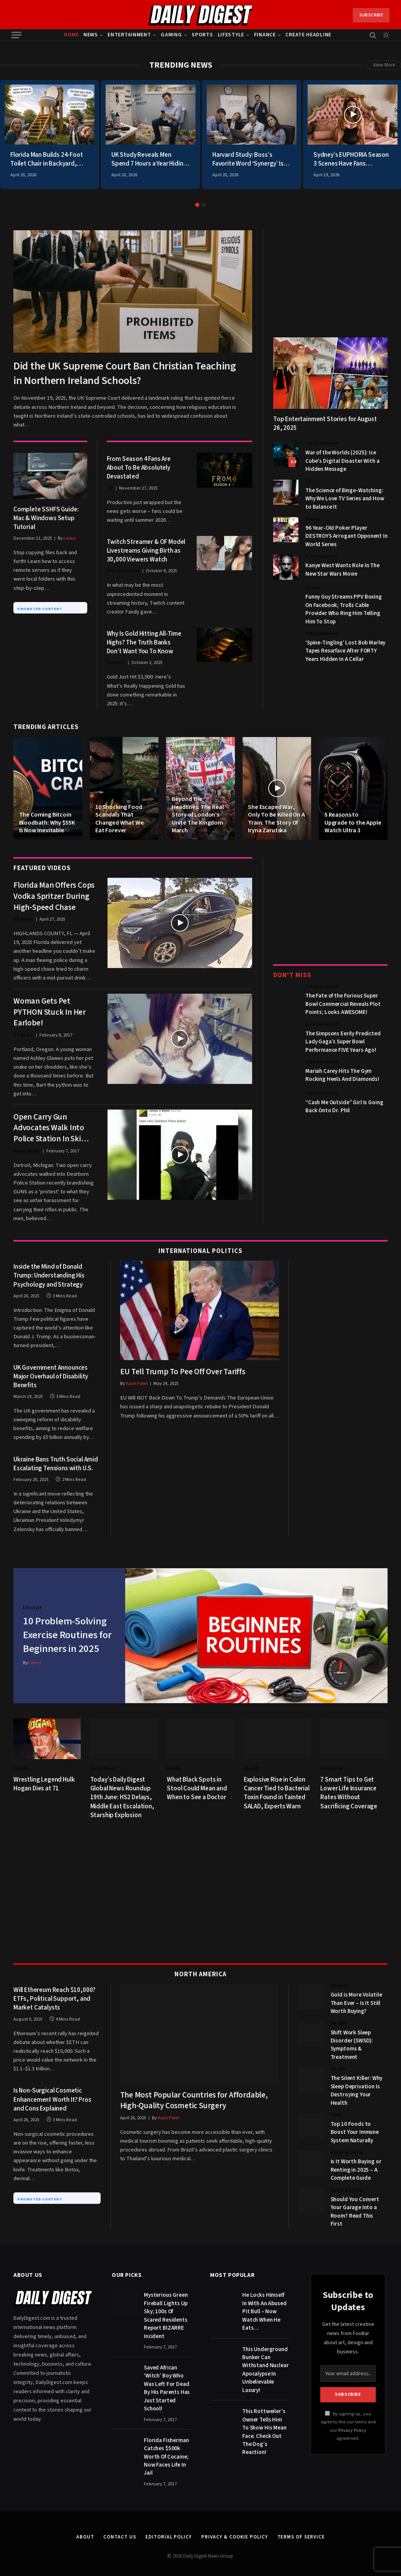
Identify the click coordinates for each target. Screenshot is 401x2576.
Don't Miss (292, 975)
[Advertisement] (330, 278)
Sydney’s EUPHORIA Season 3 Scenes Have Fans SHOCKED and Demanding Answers (351, 159)
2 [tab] (203, 204)
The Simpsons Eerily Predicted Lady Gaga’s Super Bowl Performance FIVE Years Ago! (343, 1042)
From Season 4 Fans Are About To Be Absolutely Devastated (139, 468)
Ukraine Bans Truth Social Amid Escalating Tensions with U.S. (55, 1464)
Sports (202, 35)
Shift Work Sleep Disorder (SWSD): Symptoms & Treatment (352, 2037)
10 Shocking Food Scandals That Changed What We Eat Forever (119, 819)
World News (26, 1151)
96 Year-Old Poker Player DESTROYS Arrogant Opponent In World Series (346, 536)
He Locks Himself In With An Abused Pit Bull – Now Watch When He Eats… (264, 2304)
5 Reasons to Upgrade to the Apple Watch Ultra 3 (352, 822)
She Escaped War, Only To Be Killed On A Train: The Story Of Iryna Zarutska (276, 819)
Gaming (171, 35)
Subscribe (371, 15)
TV (109, 488)
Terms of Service (301, 2529)
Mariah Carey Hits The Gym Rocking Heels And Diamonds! (342, 1075)
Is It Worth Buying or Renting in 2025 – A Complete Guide (356, 2163)
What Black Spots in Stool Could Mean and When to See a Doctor (197, 1782)
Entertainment (129, 35)
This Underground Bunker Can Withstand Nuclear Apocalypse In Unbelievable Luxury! (265, 2362)
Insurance (331, 1761)
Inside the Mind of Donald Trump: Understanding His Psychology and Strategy (49, 1276)
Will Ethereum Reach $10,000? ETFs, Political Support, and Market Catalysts (54, 1992)
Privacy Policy (352, 2423)
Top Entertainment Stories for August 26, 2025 (325, 424)
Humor (313, 519)
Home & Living (347, 2145)
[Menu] (16, 35)
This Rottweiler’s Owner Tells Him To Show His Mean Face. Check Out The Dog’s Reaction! (264, 2424)
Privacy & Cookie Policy (234, 2529)
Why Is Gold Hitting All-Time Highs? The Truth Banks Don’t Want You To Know (144, 643)
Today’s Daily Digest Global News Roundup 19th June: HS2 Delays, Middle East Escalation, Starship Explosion (122, 1791)
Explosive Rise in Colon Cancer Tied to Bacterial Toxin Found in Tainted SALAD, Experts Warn (277, 1786)
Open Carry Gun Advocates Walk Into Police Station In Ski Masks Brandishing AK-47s (52, 1127)
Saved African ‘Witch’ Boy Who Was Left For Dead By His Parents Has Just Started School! (167, 2381)
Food (336, 2108)
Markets (340, 1979)
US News (23, 919)
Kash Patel (137, 1383)
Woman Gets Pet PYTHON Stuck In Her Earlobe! (49, 1012)
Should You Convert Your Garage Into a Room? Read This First (355, 2204)
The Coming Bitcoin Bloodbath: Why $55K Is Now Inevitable (47, 822)
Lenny (70, 538)
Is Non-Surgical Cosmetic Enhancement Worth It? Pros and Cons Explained (52, 2093)
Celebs (21, 1761)
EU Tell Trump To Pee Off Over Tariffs (182, 1371)
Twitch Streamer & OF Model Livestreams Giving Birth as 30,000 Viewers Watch (146, 551)
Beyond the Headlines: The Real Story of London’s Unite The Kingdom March (198, 814)
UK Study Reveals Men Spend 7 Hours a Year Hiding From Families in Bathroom (149, 159)
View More (384, 65)
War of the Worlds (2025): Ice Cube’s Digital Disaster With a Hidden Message (342, 461)
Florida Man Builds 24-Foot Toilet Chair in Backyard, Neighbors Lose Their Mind (46, 159)
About (85, 2529)
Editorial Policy (168, 2529)
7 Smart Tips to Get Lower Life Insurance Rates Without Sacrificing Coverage (348, 1786)
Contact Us (119, 2529)
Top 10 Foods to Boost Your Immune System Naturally (355, 2125)
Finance (265, 35)
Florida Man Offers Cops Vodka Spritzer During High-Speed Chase (54, 896)
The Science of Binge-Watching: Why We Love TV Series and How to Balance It (344, 499)
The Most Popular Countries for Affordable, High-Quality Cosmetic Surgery (194, 2093)
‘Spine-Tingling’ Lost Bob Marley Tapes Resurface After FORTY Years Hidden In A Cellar (345, 651)
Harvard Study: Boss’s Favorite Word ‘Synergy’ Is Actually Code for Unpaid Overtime (248, 159)
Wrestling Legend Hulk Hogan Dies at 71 (44, 1777)
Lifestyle (231, 35)
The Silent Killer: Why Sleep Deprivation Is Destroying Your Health (357, 2083)
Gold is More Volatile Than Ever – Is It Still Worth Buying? (356, 1996)
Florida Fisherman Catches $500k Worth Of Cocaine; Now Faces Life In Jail (166, 2449)
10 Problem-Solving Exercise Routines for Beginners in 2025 (67, 1632)
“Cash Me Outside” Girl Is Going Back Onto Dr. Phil (344, 1106)
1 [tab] (197, 204)
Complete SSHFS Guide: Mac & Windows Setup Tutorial (45, 518)
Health (174, 1761)
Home (71, 35)
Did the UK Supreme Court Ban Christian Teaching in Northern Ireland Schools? (124, 373)
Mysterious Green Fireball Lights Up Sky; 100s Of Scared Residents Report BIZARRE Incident (166, 2308)
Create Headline (308, 35)
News (90, 35)
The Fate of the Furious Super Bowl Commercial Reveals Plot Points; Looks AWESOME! (343, 1004)
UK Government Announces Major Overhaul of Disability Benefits (50, 1377)
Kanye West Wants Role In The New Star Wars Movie (342, 569)
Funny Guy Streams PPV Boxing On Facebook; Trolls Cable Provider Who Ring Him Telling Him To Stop (343, 609)
